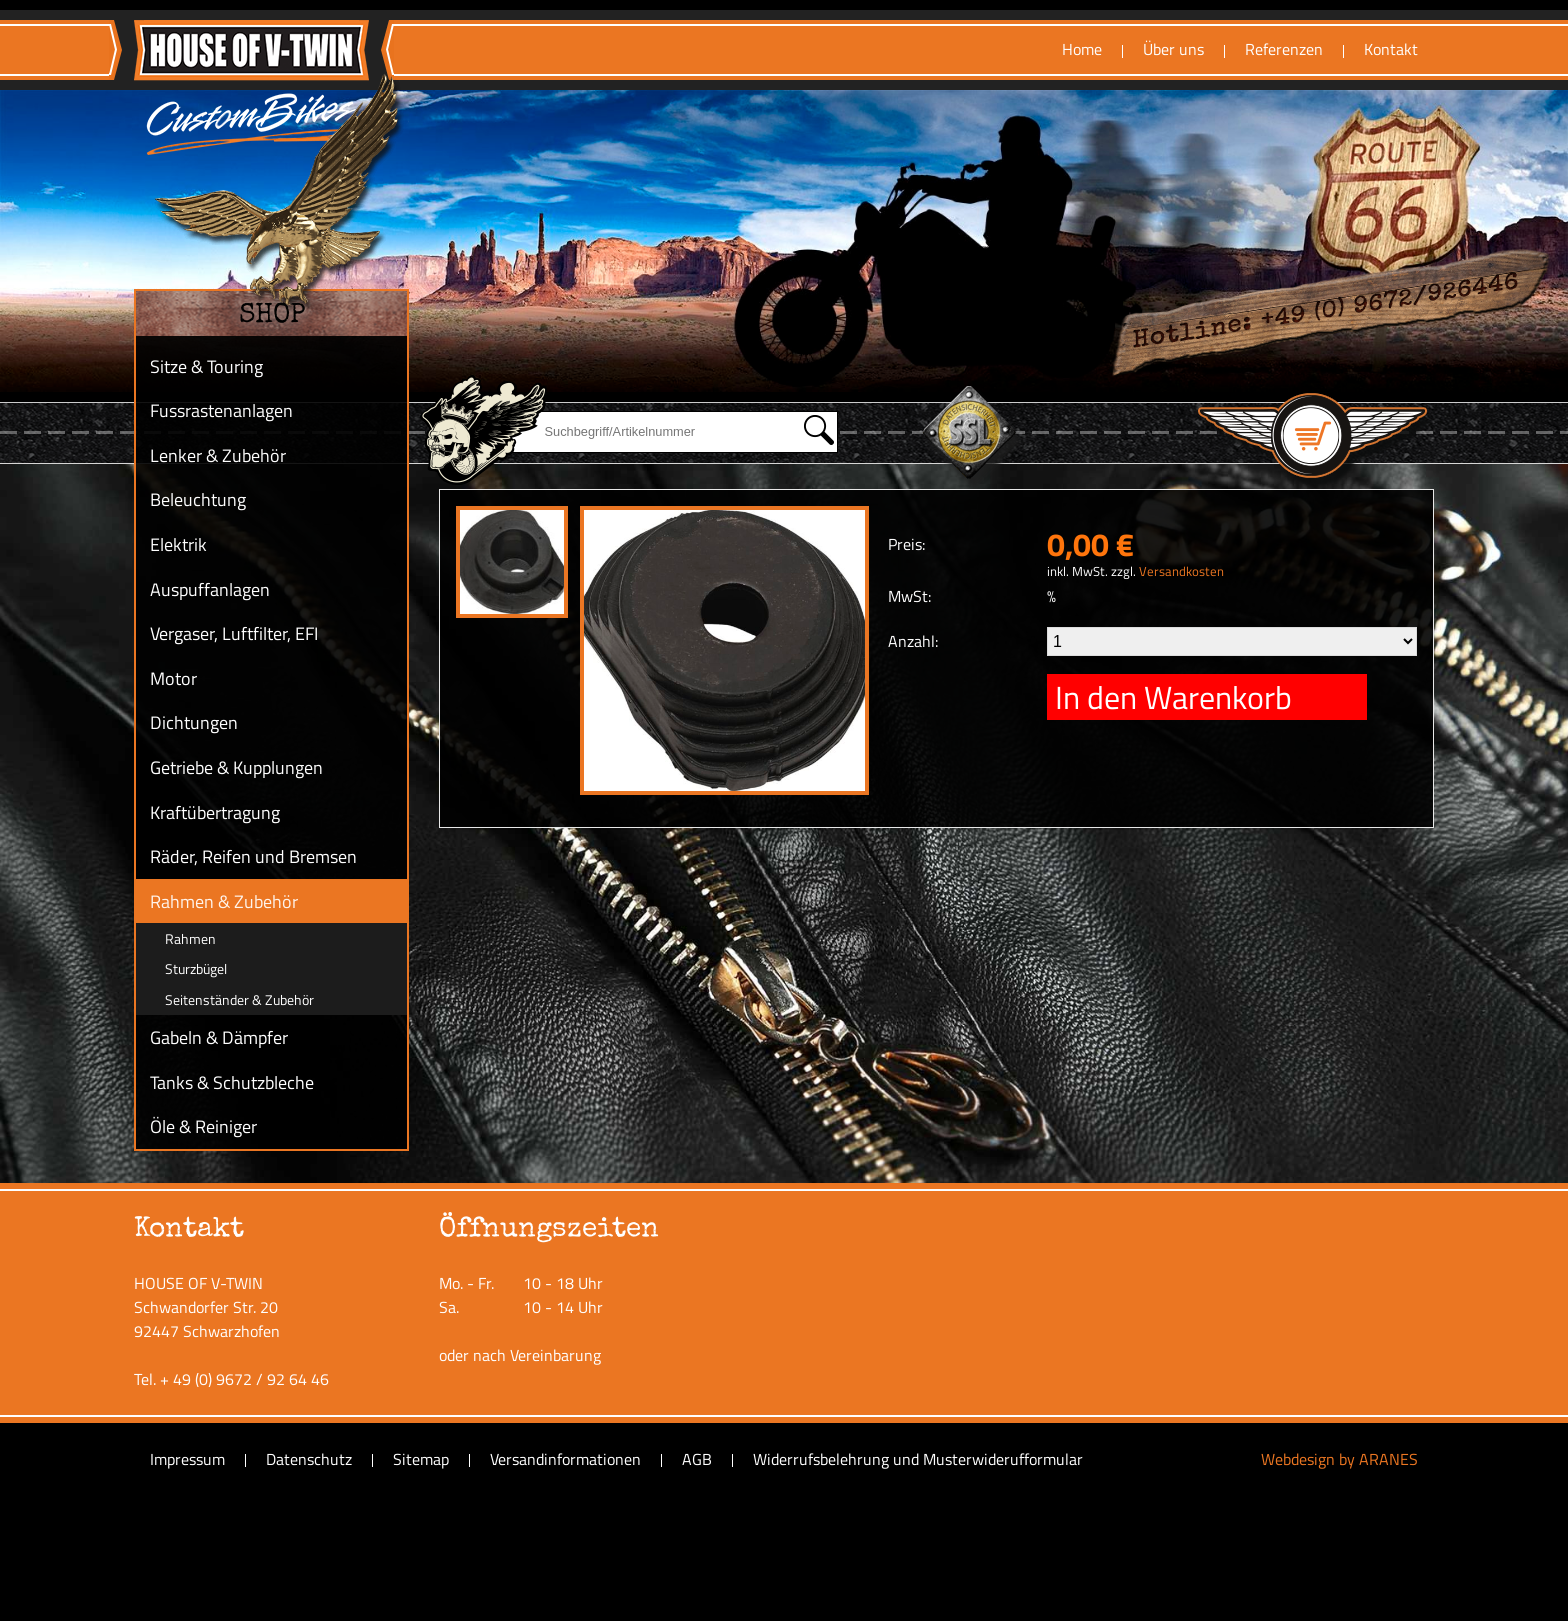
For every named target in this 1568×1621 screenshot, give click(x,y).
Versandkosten (1181, 571)
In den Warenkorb (1173, 697)
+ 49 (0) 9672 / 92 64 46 (244, 1379)
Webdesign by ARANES (1339, 1459)
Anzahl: (913, 641)
